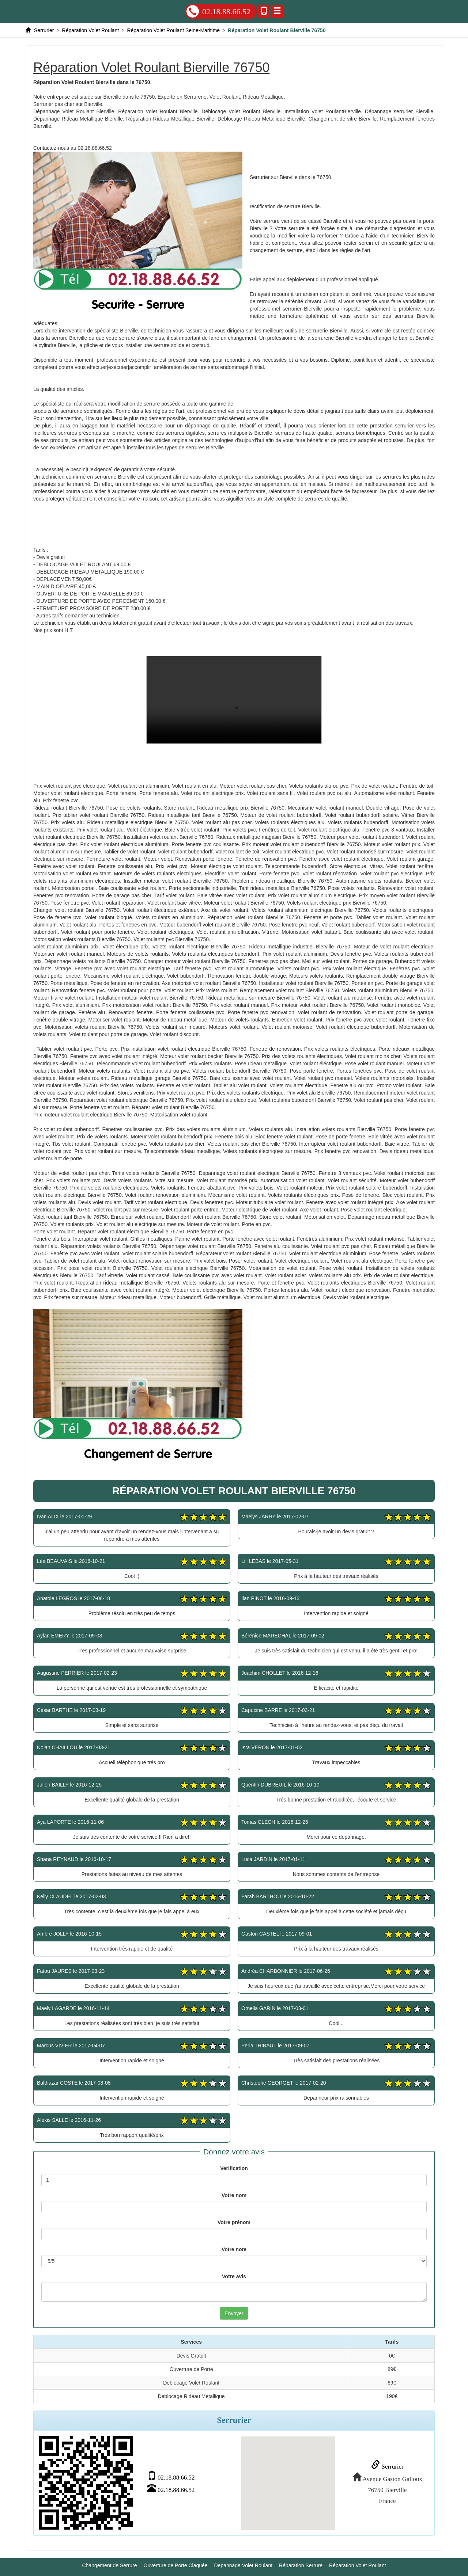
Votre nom (234, 2195)
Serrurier (386, 2466)
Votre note (234, 2249)
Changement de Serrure (109, 2565)
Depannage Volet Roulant (243, 2565)
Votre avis (234, 2276)
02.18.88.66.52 (218, 11)
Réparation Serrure (300, 2565)
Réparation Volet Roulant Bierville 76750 (234, 700)
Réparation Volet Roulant (357, 2565)
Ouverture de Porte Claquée (176, 2565)
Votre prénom (234, 2222)
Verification (234, 2168)
